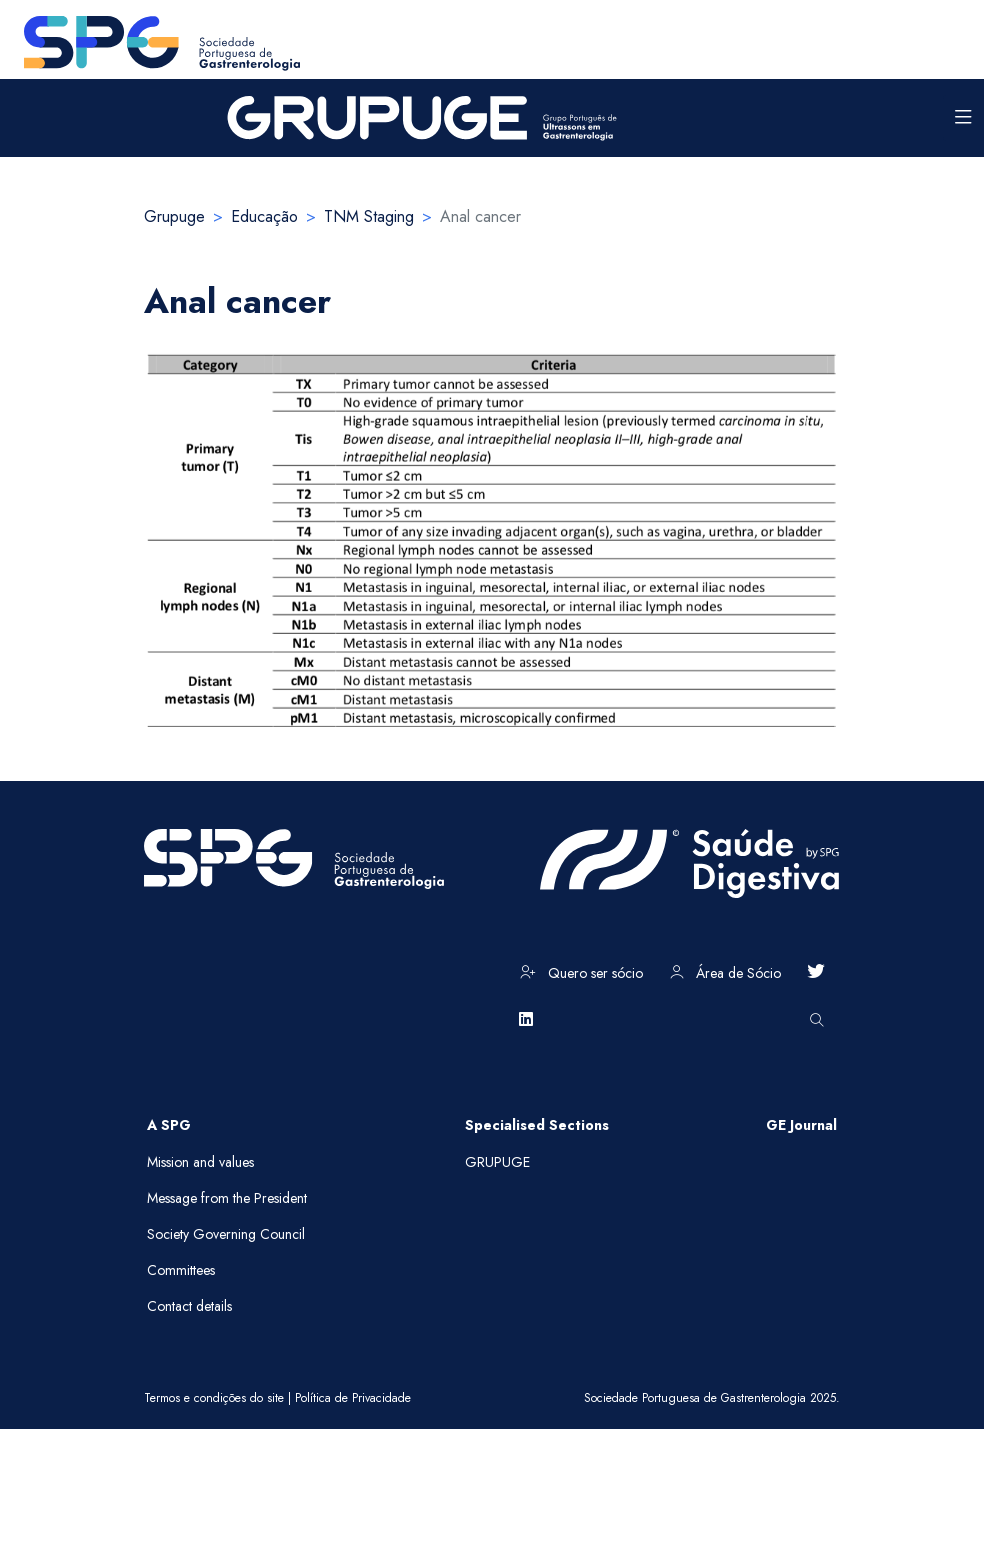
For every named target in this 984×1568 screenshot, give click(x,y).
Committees (181, 1270)
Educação (264, 216)
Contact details (189, 1306)
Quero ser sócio (581, 973)
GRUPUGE (497, 1162)
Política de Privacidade (353, 1398)
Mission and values (200, 1162)
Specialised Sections (537, 1125)
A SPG (169, 1125)
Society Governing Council (226, 1234)
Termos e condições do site (214, 1398)
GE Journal (801, 1125)
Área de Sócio (725, 973)
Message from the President (227, 1198)
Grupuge (174, 216)
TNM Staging (369, 216)
